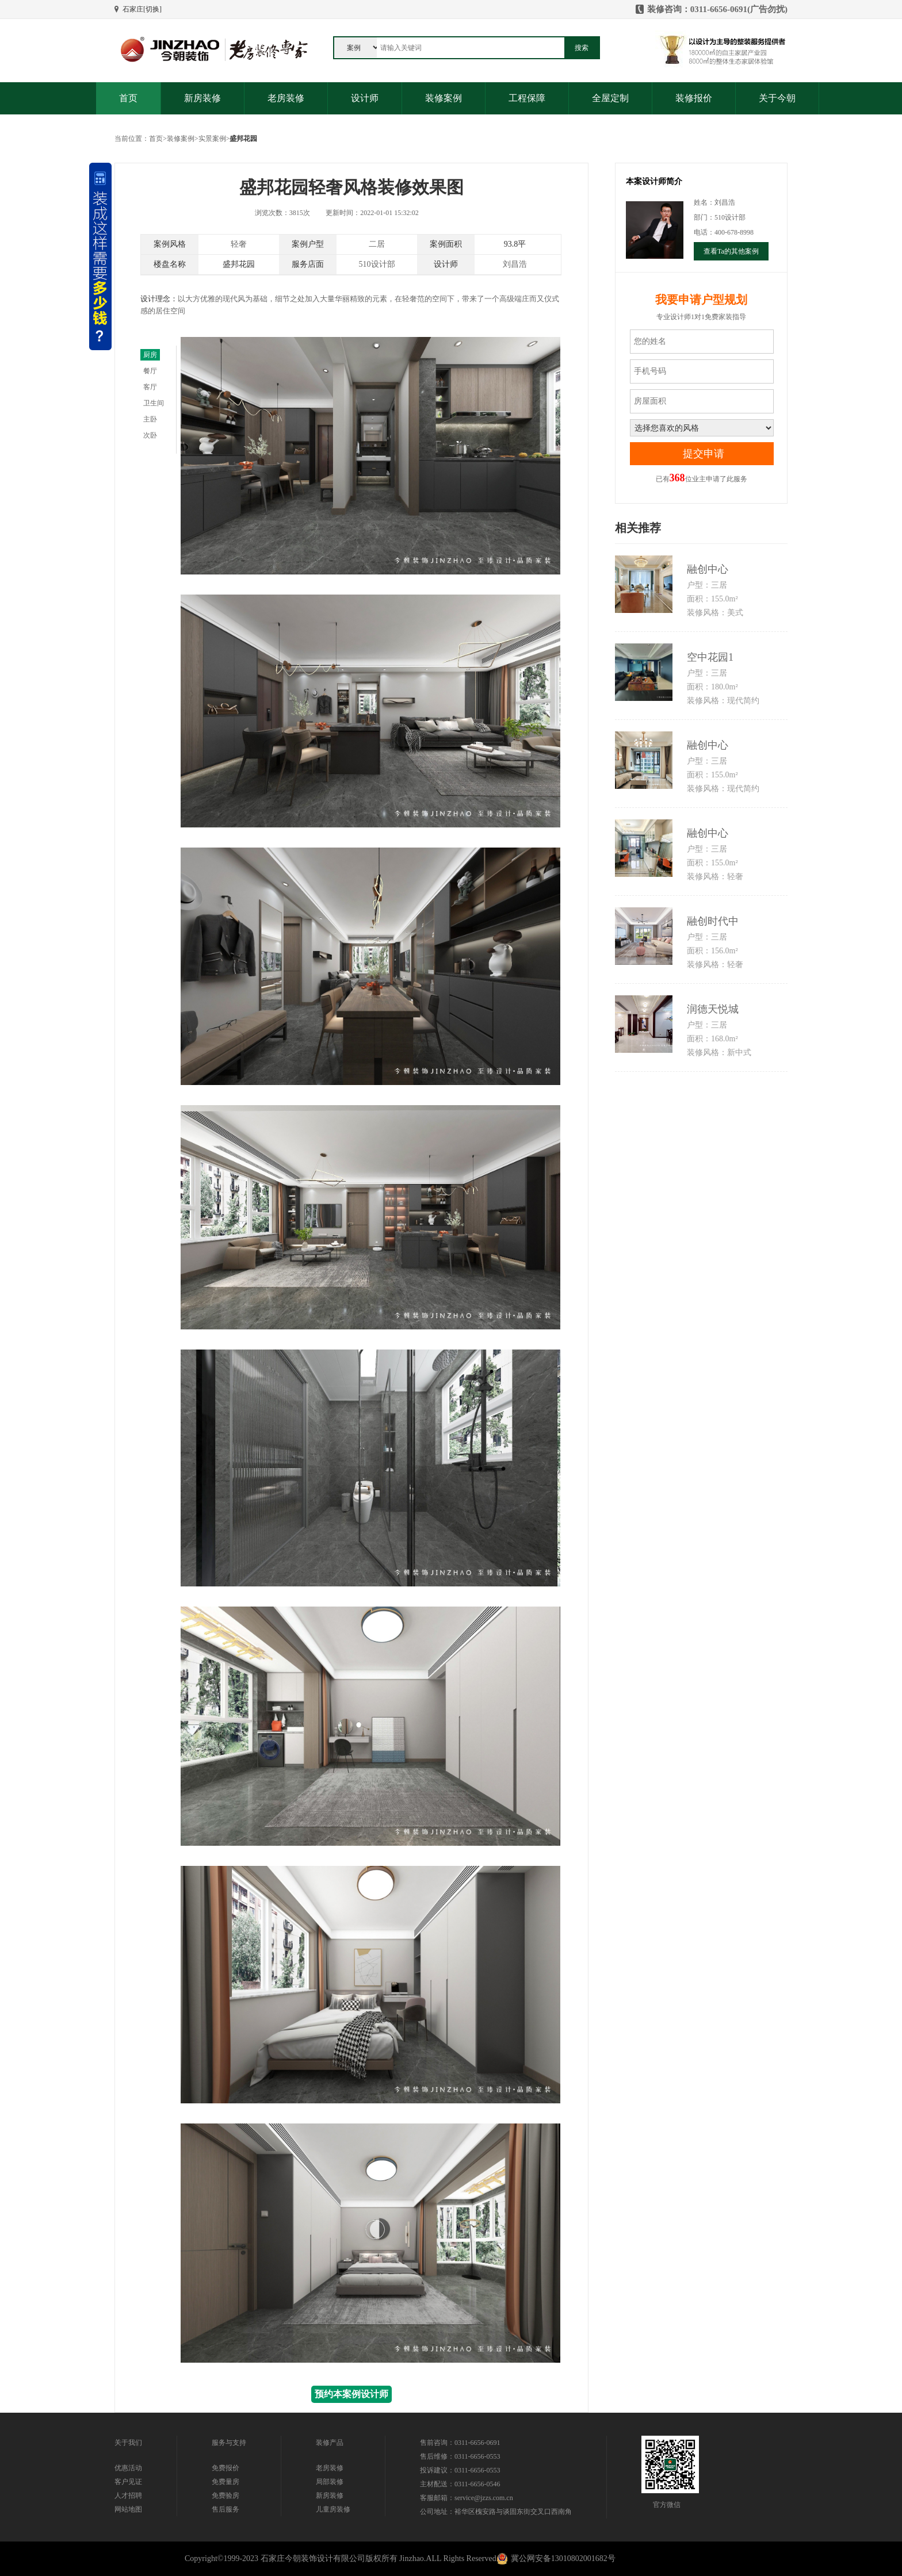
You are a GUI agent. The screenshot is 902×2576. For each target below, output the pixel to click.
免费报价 (225, 2468)
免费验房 (225, 2495)
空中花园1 (710, 657)
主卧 (150, 419)
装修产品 (329, 2443)
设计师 (365, 98)
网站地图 (128, 2509)
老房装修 (285, 98)
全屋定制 (610, 98)
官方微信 (667, 2505)
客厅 (150, 387)
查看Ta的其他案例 (731, 251)
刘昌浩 (515, 264)
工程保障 (527, 98)
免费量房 (225, 2482)
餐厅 (150, 371)
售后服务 (225, 2509)
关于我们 (128, 2443)
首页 (128, 98)
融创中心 (707, 569)
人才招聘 (128, 2495)
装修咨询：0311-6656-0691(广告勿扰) (717, 9)
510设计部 (377, 264)
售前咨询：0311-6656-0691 (460, 2443)
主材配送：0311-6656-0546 (460, 2484)
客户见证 (128, 2482)
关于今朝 (777, 98)
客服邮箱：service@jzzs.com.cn (466, 2498)
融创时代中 (713, 921)
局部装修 (329, 2482)
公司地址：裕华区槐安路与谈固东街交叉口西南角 (496, 2512)
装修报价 (693, 98)
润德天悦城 (713, 1009)
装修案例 (443, 98)
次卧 (150, 435)
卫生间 (153, 403)
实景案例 (212, 139)
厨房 (150, 355)
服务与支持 (229, 2443)
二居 (377, 244)
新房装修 (202, 98)
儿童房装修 (333, 2509)
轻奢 (239, 244)
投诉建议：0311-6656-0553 (460, 2470)
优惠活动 (128, 2468)
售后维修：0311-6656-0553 (460, 2456)
